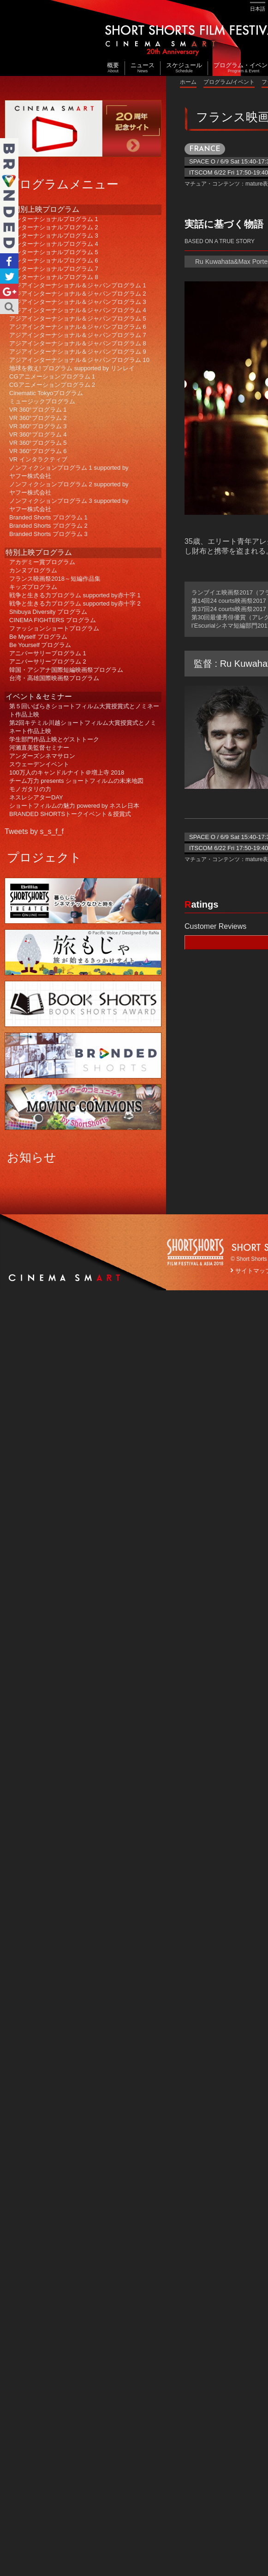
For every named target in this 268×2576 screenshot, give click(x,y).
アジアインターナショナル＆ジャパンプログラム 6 (77, 326)
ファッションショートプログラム (54, 628)
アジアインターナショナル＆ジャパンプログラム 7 (77, 335)
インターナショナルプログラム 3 (53, 235)
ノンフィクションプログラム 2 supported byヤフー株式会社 (69, 488)
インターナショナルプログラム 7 (53, 268)
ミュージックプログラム (42, 401)
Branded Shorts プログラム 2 (48, 525)
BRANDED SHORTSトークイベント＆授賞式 (70, 813)
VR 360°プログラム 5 (37, 442)
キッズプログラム (33, 586)
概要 (113, 68)
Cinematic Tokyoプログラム (46, 393)
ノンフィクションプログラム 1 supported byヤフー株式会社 (69, 471)
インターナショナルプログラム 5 (53, 252)
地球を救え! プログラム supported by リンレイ (72, 368)
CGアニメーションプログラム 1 (52, 376)
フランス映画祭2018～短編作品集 (55, 578)
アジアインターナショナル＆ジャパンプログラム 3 (77, 301)
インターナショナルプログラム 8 (53, 277)
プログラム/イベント (229, 82)
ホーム (188, 82)
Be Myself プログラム (38, 636)
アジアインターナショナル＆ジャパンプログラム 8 (77, 343)
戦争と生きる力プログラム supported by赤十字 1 (75, 595)
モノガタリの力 (30, 789)
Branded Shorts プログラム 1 (48, 517)
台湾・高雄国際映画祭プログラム (54, 678)
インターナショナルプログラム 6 (53, 260)
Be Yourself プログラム (40, 644)
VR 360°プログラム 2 (37, 417)
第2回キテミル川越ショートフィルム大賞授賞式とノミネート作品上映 (82, 726)
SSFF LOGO (196, 1253)
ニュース (143, 68)
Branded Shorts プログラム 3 (48, 533)
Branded (9, 195)
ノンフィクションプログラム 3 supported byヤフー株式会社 (69, 505)
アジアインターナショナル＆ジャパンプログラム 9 (77, 351)
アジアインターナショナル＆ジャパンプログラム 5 (77, 318)
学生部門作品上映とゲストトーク (54, 739)
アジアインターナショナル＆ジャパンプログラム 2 (77, 293)
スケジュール (184, 68)
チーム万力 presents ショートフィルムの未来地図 (76, 780)
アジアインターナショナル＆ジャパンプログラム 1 (77, 285)
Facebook (9, 260)
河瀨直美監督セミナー (39, 747)
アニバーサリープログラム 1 (47, 653)
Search (9, 306)
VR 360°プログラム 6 (37, 451)
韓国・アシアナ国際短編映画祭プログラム (66, 669)
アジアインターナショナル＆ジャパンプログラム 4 (77, 310)
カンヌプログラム (33, 570)
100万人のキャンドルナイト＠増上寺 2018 (66, 772)
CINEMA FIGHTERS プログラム (52, 620)
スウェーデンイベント (39, 764)
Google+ (9, 291)
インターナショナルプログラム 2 (53, 227)
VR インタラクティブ (38, 459)
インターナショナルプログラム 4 (53, 243)
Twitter (9, 276)
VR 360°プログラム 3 (37, 426)
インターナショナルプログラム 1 (53, 219)
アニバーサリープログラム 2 (47, 661)
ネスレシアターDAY (36, 797)
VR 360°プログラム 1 (37, 409)
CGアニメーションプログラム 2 (52, 384)
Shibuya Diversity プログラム (48, 611)
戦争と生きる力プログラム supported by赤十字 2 (75, 603)
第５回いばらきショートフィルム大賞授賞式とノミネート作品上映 (84, 710)
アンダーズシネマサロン (42, 755)
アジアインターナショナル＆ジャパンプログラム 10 (79, 359)
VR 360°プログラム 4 (37, 434)
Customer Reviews (215, 926)
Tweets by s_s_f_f (34, 831)
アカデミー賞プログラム (42, 562)
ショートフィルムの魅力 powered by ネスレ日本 (74, 805)
